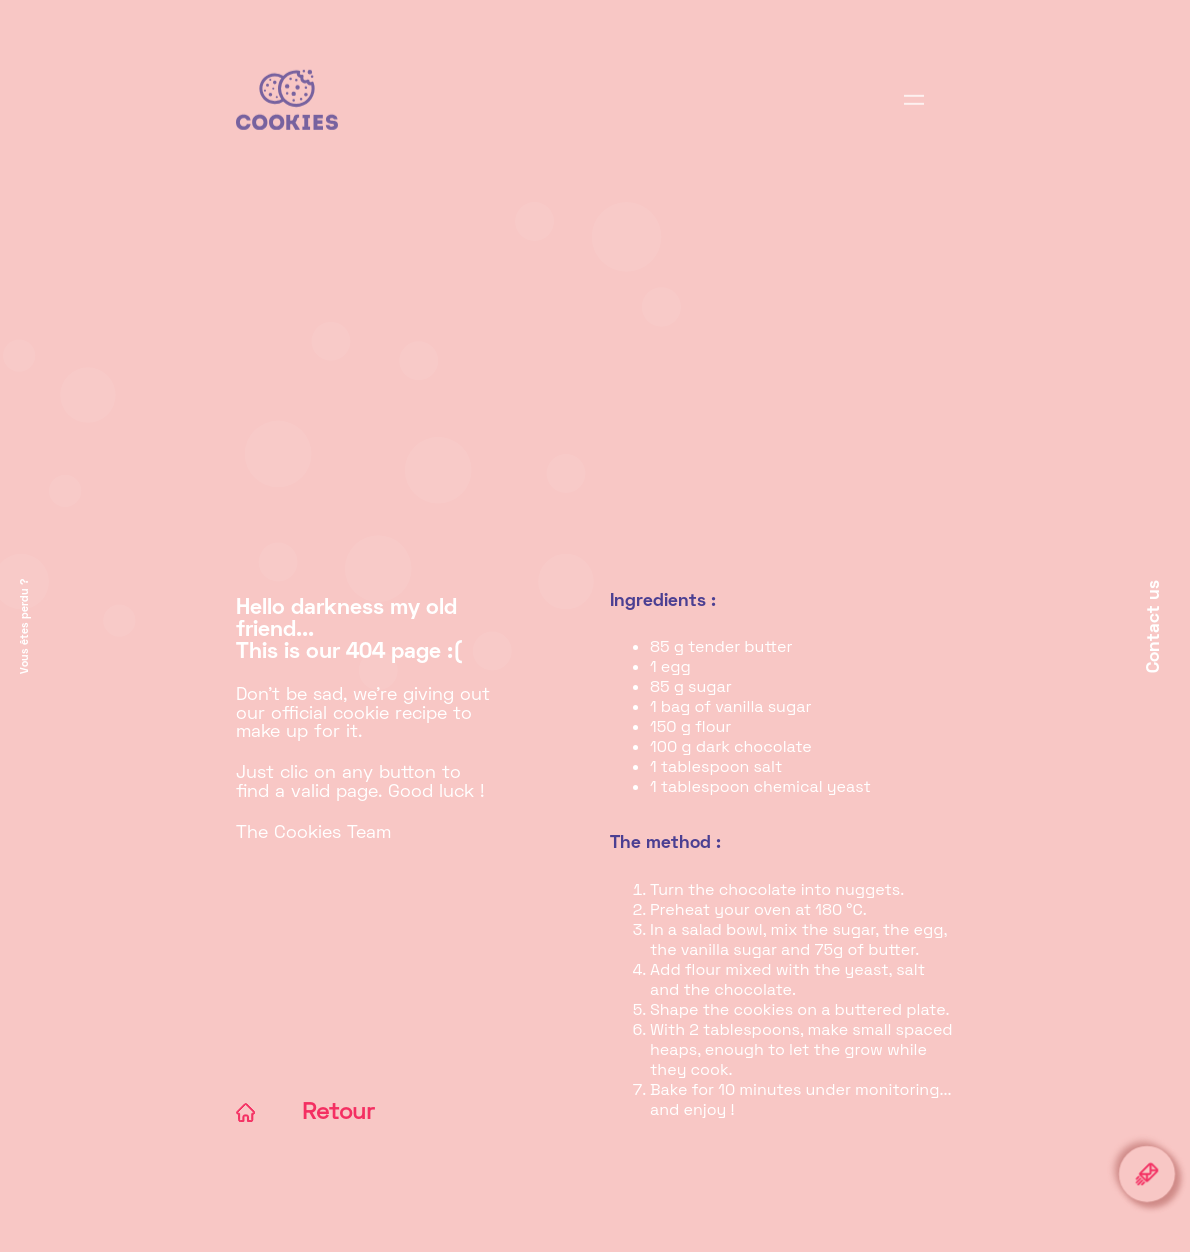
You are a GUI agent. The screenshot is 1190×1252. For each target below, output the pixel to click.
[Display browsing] (914, 111)
